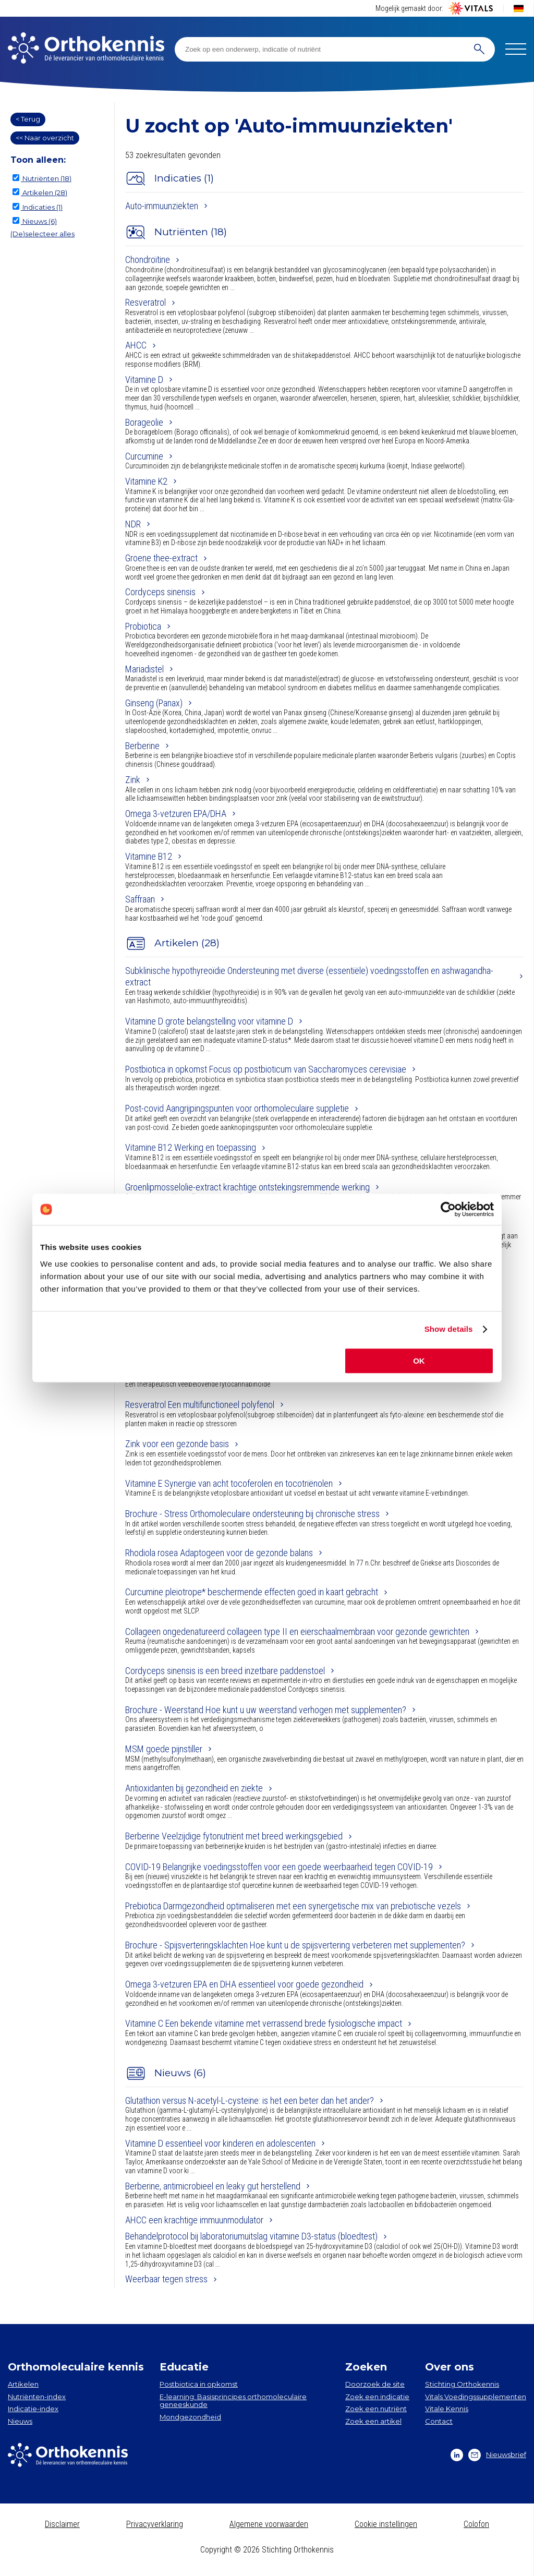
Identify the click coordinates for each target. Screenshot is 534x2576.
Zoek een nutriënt (376, 2408)
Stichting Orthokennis (462, 2384)
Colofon (476, 2524)
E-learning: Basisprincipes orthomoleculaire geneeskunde (233, 2400)
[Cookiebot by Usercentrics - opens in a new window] (448, 1209)
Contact (439, 2421)
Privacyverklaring (154, 2524)
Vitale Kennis (446, 2408)
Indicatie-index (33, 2408)
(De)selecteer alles (42, 234)
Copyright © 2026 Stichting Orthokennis (267, 2550)
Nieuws (20, 2421)
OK (419, 1360)
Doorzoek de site (375, 2384)
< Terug (28, 119)
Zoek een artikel (373, 2421)
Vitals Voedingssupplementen (475, 2396)
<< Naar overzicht (45, 138)
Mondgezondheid (190, 2417)
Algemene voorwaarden (268, 2524)
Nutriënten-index (37, 2396)
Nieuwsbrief (497, 2455)
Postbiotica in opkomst (199, 2384)
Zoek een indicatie (377, 2396)
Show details (448, 1329)
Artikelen (23, 2384)
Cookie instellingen (386, 2524)
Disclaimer (62, 2524)
